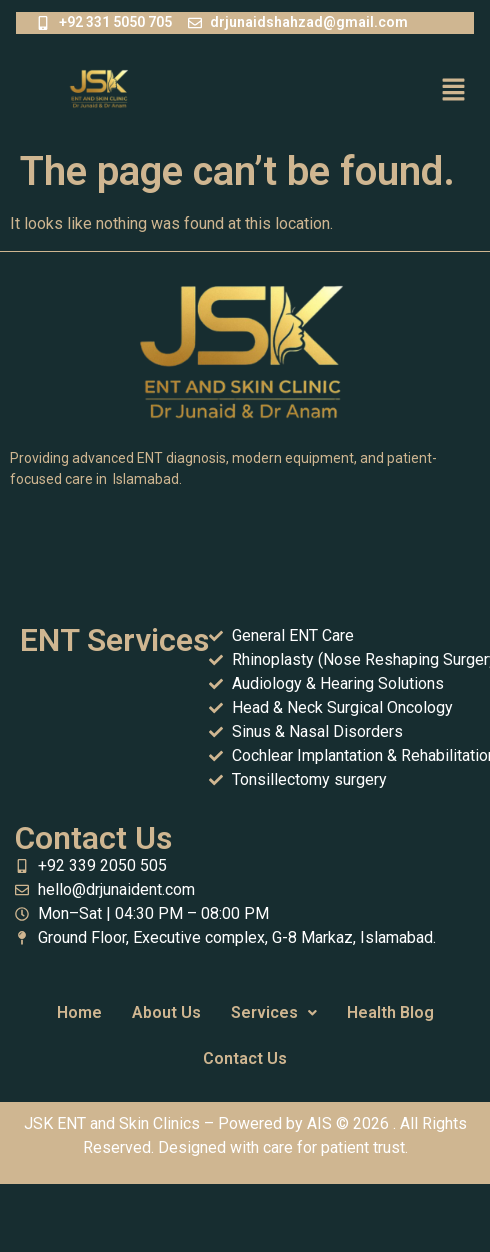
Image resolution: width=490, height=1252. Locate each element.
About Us (166, 1012)
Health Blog (390, 1012)
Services (274, 1012)
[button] (454, 91)
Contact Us (245, 1058)
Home (79, 1012)
